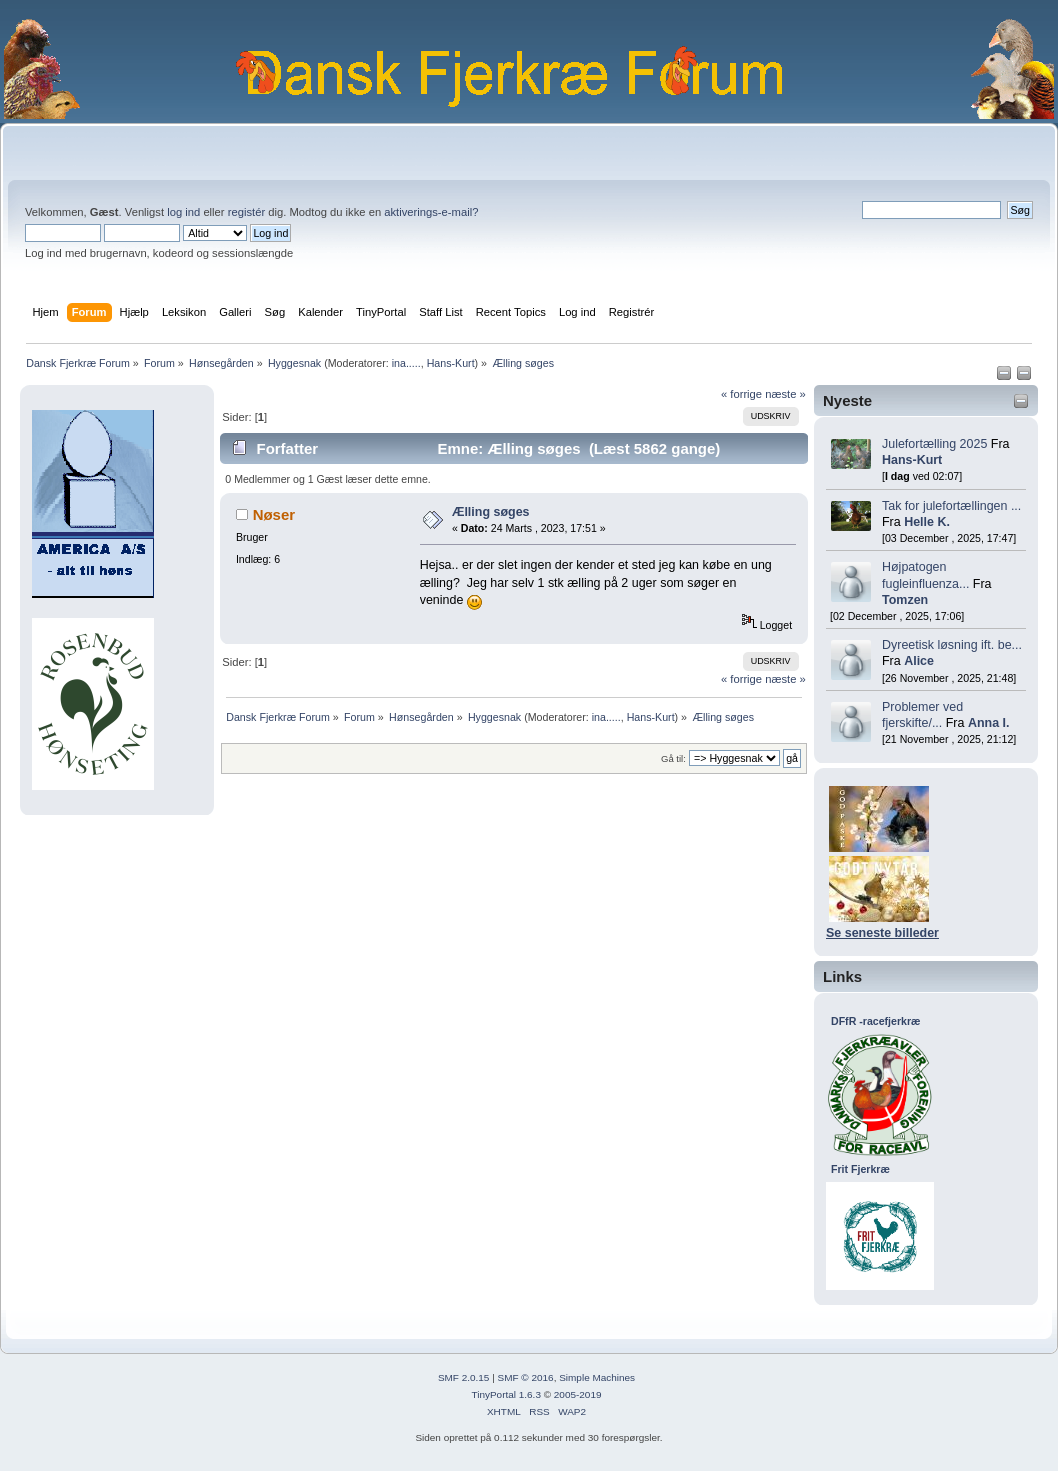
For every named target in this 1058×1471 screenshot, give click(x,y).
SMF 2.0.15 (464, 1377)
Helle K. (927, 522)
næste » (785, 394)
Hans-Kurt (451, 363)
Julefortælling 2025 (934, 444)
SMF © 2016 (526, 1377)
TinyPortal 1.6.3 (505, 1394)
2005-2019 (578, 1394)
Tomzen (905, 600)
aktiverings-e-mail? (431, 212)
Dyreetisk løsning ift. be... (952, 645)
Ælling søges (491, 512)
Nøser (274, 514)
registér (246, 212)
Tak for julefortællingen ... (951, 506)
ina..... (406, 363)
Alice (919, 661)
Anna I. (989, 723)
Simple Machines (597, 1377)
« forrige (741, 394)
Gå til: (673, 758)
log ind (183, 212)
